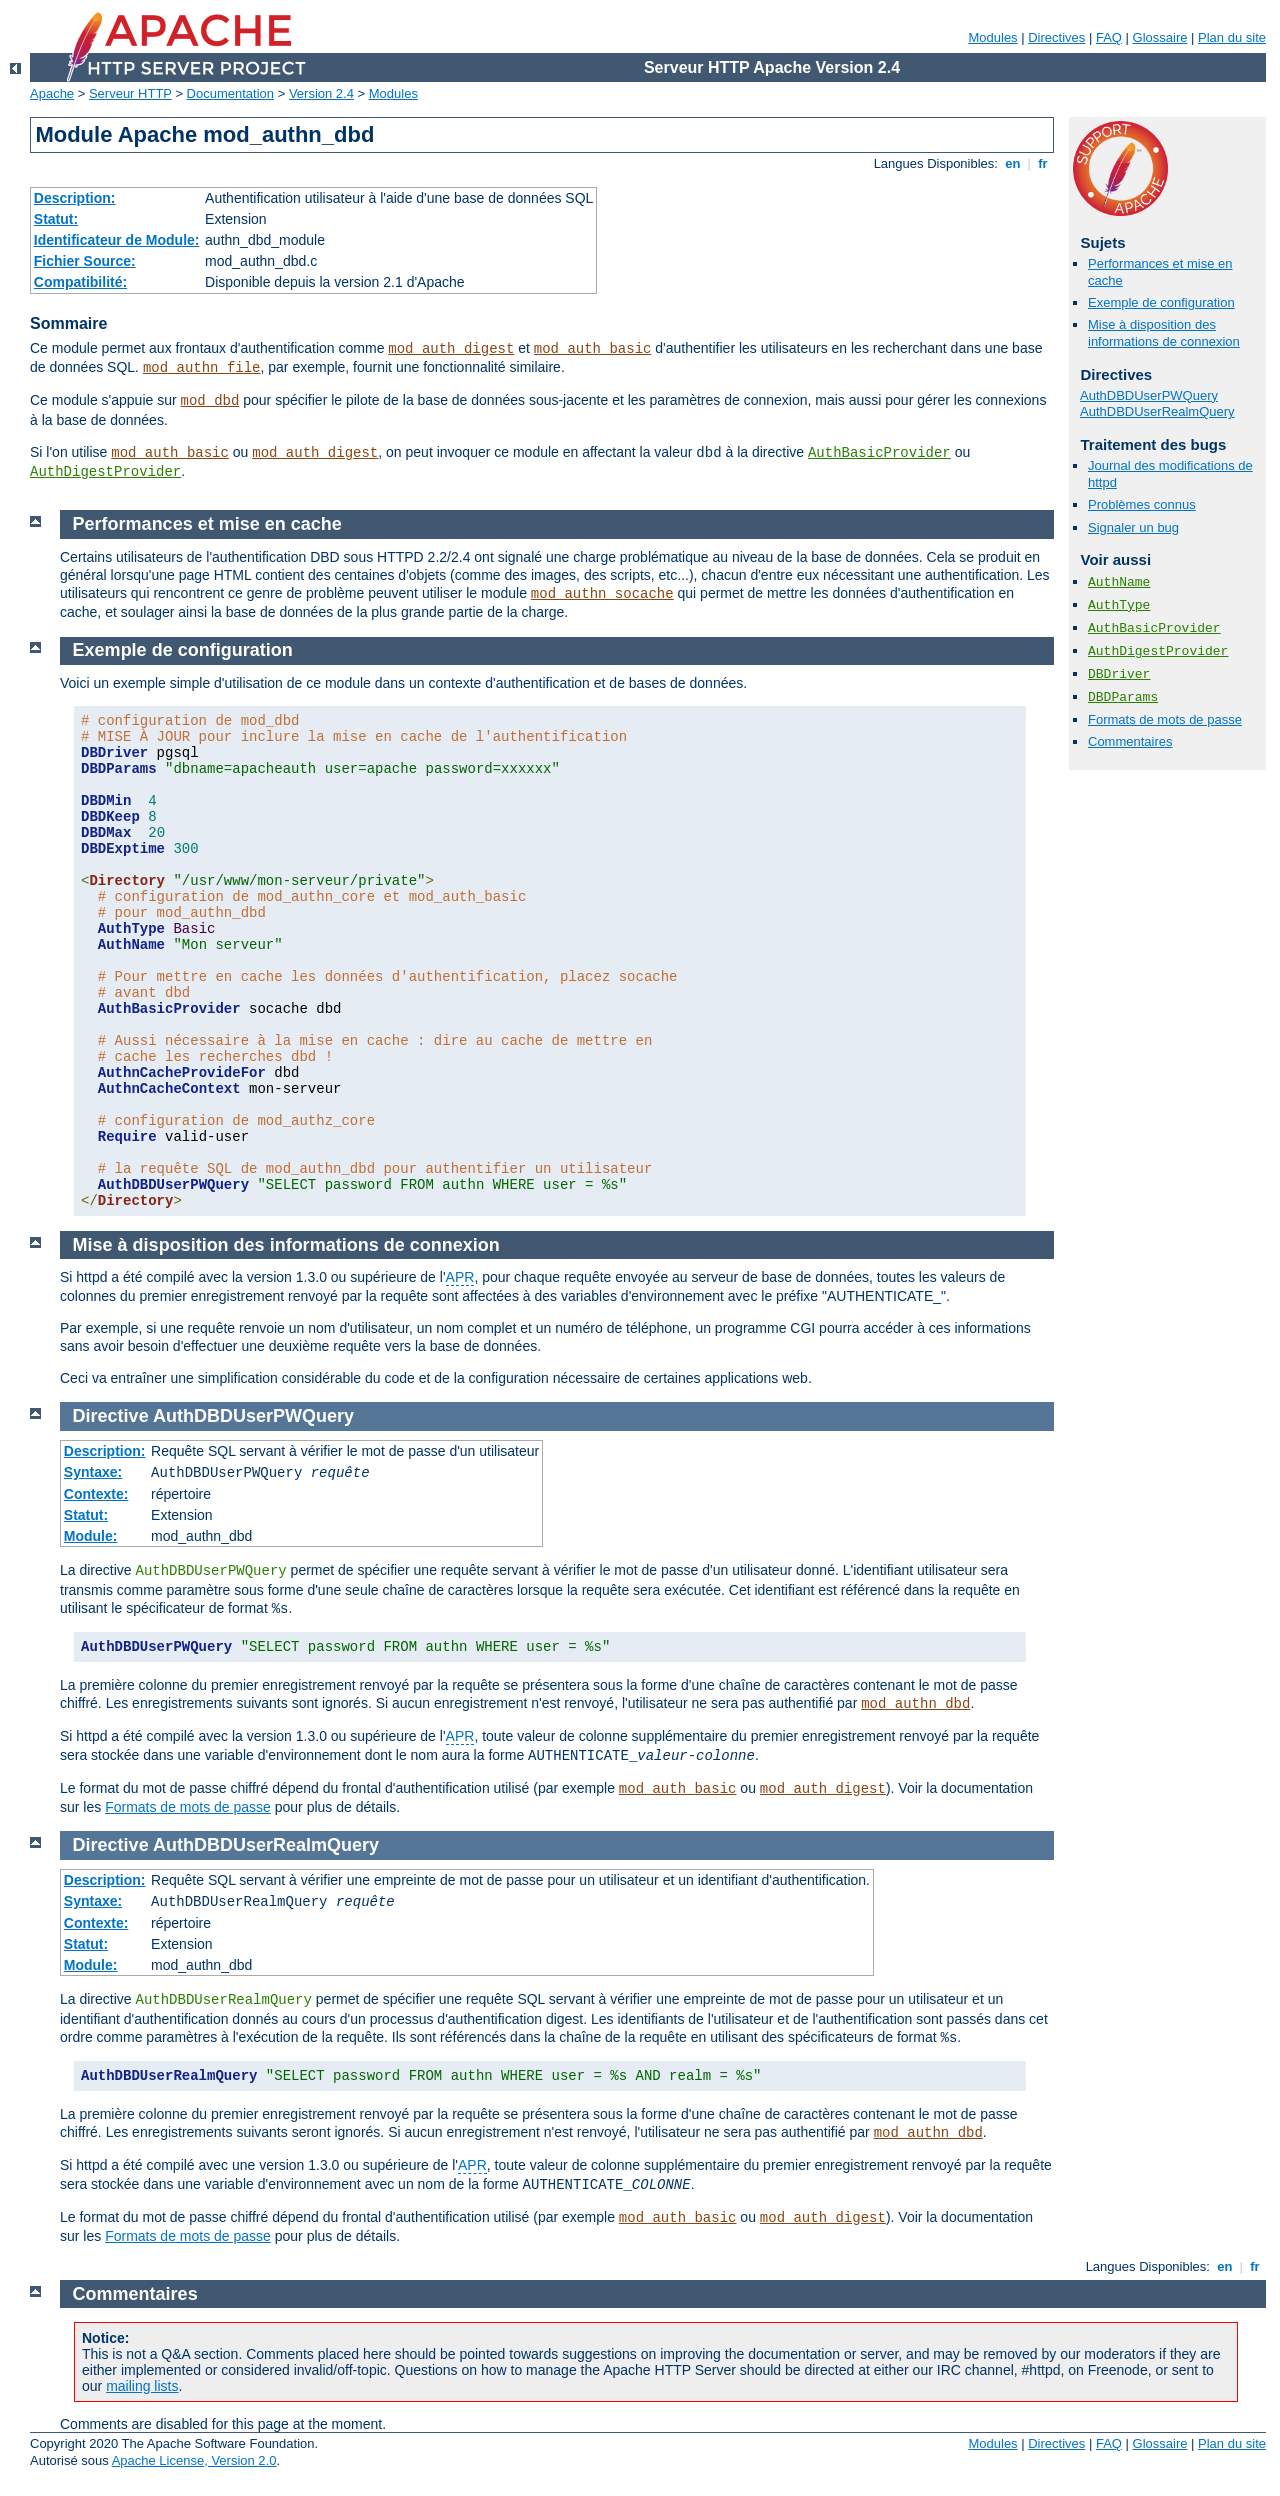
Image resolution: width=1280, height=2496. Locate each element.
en (1013, 163)
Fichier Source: (85, 261)
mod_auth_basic (593, 349)
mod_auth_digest (451, 349)
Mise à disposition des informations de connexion (1164, 333)
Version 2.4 (321, 93)
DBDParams (1123, 697)
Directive (111, 1416)
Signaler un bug (1133, 527)
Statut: (56, 219)
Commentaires (1130, 741)
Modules (992, 37)
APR (460, 1277)
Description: (75, 198)
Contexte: (96, 1494)
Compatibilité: (80, 282)
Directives (1056, 37)
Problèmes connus (1142, 504)
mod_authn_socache (602, 594)
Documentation (230, 93)
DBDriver (1119, 674)
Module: (91, 1536)
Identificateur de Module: (117, 240)
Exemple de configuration (1161, 302)
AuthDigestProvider (105, 472)
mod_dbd (210, 401)
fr (1043, 163)
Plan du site (1232, 37)
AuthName (1119, 582)
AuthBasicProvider (879, 453)
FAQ (1109, 37)
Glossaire (1160, 37)
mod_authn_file (202, 368)
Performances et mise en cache (207, 524)
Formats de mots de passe (1165, 719)
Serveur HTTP (130, 93)
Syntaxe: (93, 1472)
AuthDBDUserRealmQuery (1157, 411)
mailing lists (142, 2386)
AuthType (1119, 605)
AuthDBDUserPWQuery (1149, 395)
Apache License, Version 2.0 (194, 2460)
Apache (52, 93)
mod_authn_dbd (915, 1704)
